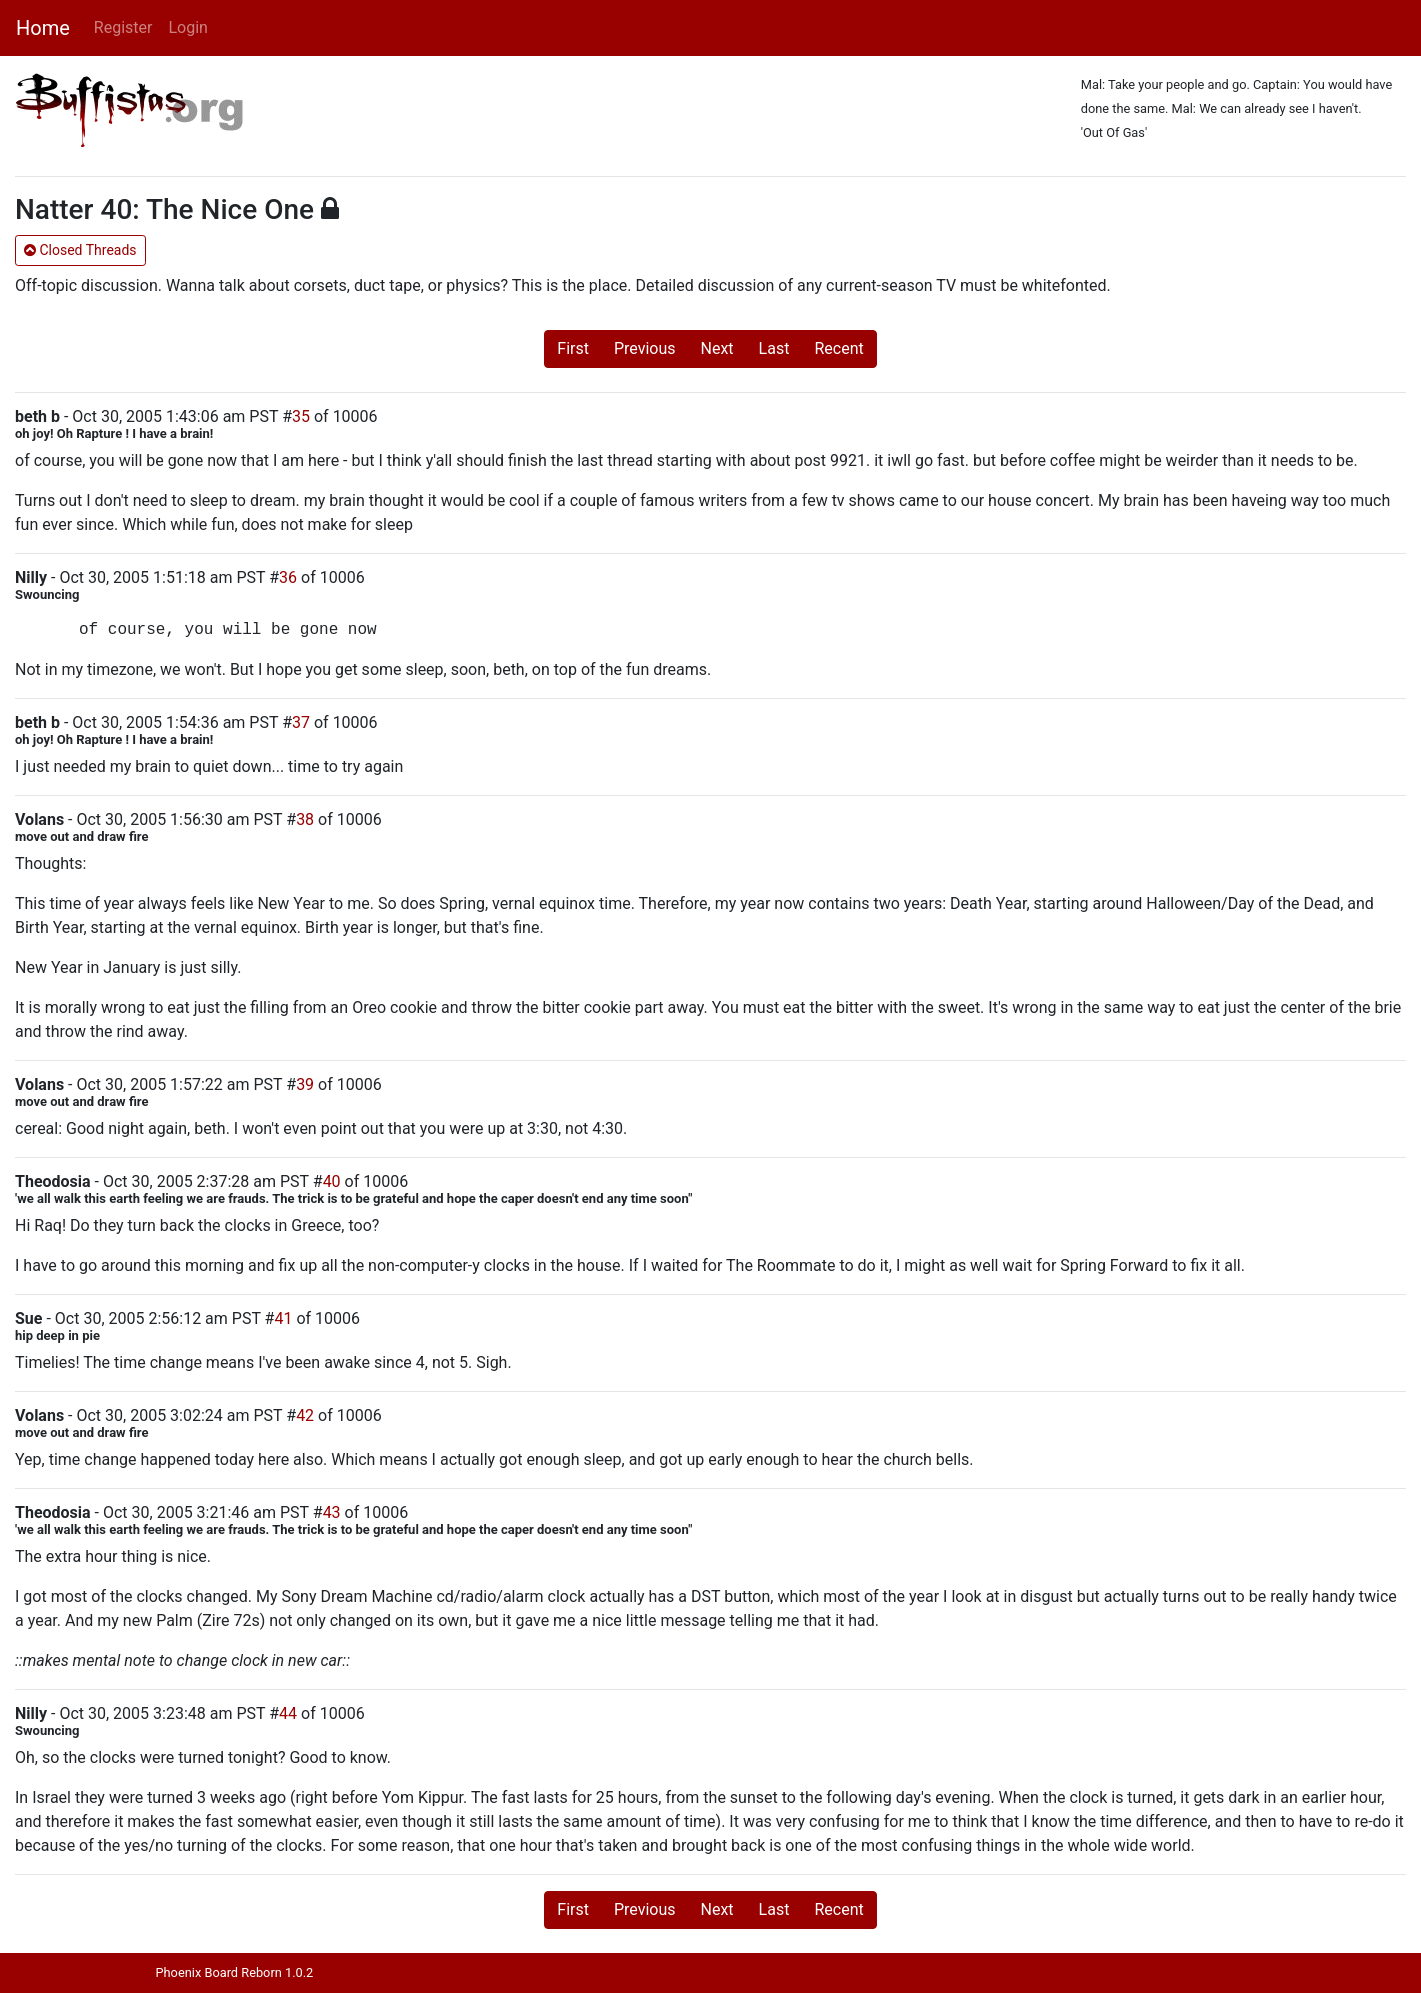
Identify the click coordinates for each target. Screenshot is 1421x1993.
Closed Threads (80, 250)
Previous (645, 348)
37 (301, 722)
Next (717, 348)
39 (305, 1084)
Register (123, 27)
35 (301, 416)
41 (283, 1318)
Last (774, 348)
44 (288, 1713)
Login (187, 27)
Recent (838, 348)
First (573, 348)
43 (332, 1512)
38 (305, 819)
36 (288, 577)
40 (332, 1181)
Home (43, 28)
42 (305, 1415)
